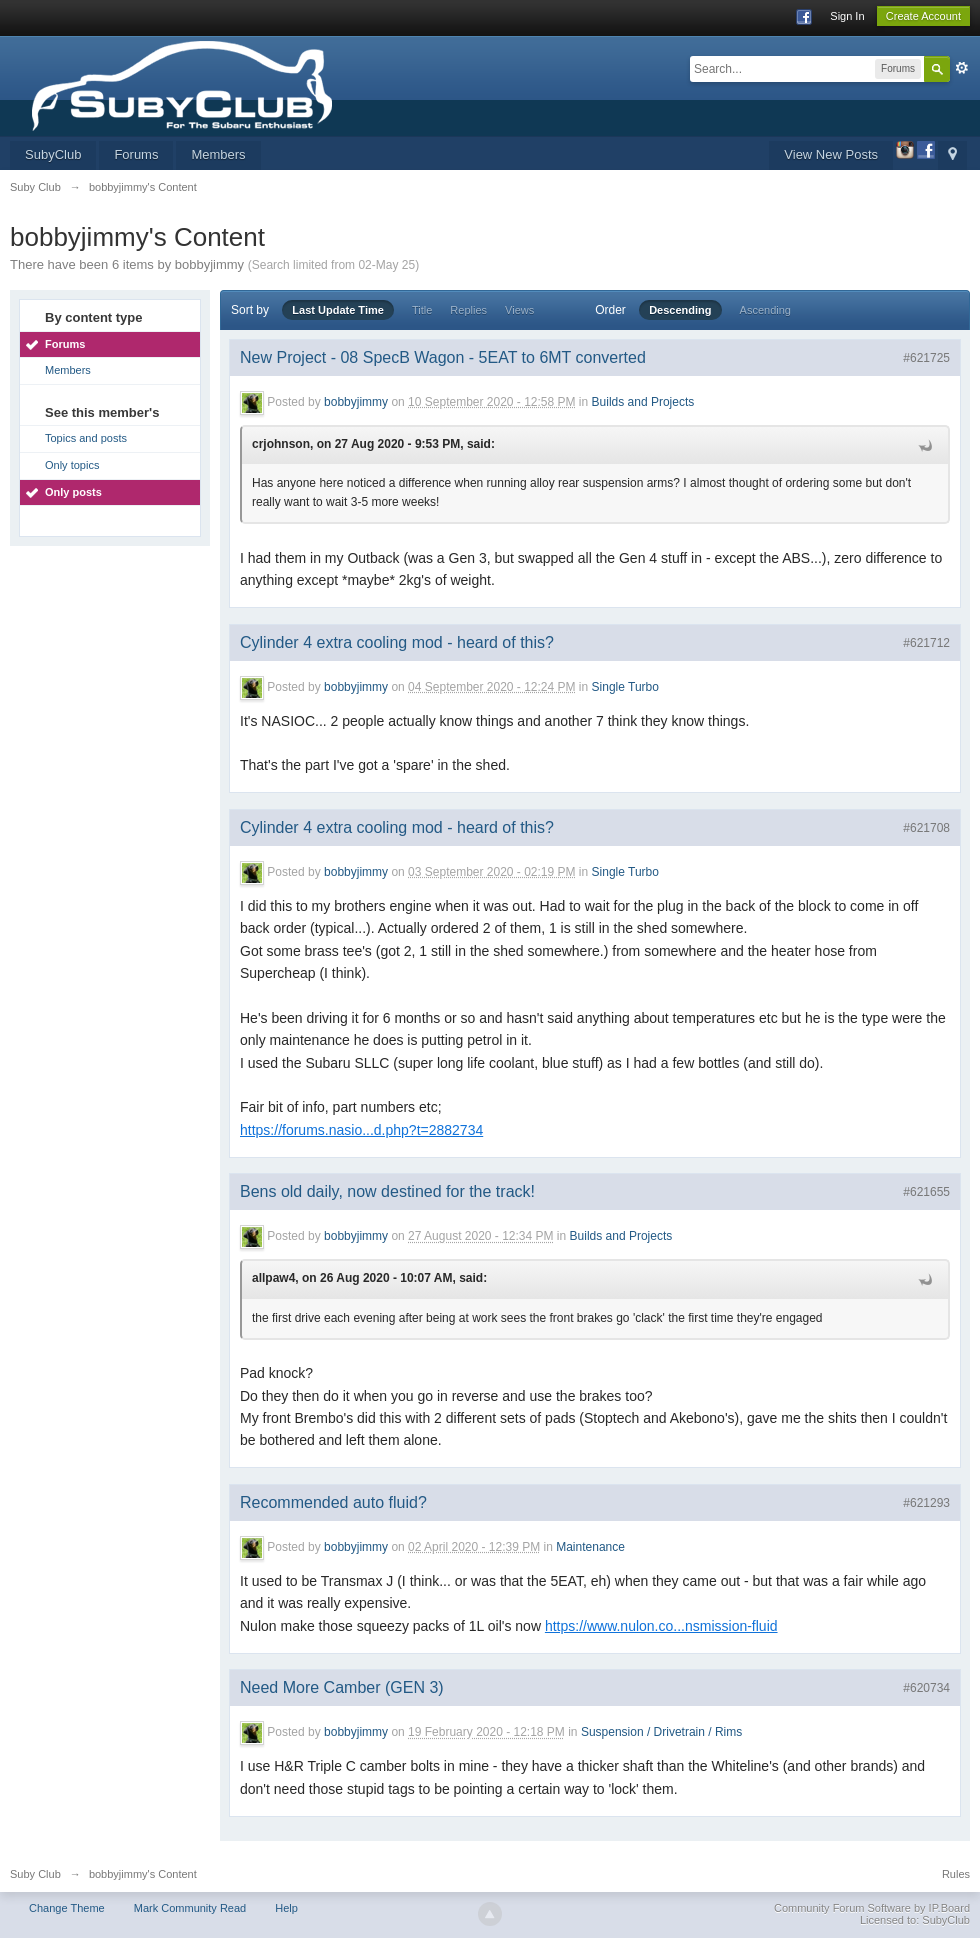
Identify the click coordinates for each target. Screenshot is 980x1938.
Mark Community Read (190, 1908)
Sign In (847, 16)
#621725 (926, 358)
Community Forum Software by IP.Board (872, 1908)
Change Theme (67, 1908)
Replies (468, 310)
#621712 (926, 643)
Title (422, 310)
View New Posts (831, 154)
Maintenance (590, 1547)
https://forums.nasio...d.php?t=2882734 (361, 1130)
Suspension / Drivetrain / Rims (661, 1732)
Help (286, 1908)
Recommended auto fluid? (333, 1502)
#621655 (926, 1192)
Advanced (962, 68)
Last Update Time (338, 310)
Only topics (72, 465)
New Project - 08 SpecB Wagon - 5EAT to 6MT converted (443, 357)
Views (519, 310)
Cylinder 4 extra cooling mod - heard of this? (397, 642)
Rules (956, 1874)
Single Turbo (625, 687)
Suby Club (35, 1874)
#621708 (926, 828)
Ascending (765, 310)
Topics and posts (86, 438)
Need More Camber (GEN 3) (342, 1687)
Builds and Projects (643, 402)
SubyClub (53, 154)
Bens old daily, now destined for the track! (387, 1191)
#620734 (926, 1688)
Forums (136, 154)
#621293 (926, 1503)
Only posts (73, 492)
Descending (680, 310)
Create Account (923, 16)
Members (218, 154)
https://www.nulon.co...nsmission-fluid (661, 1626)
